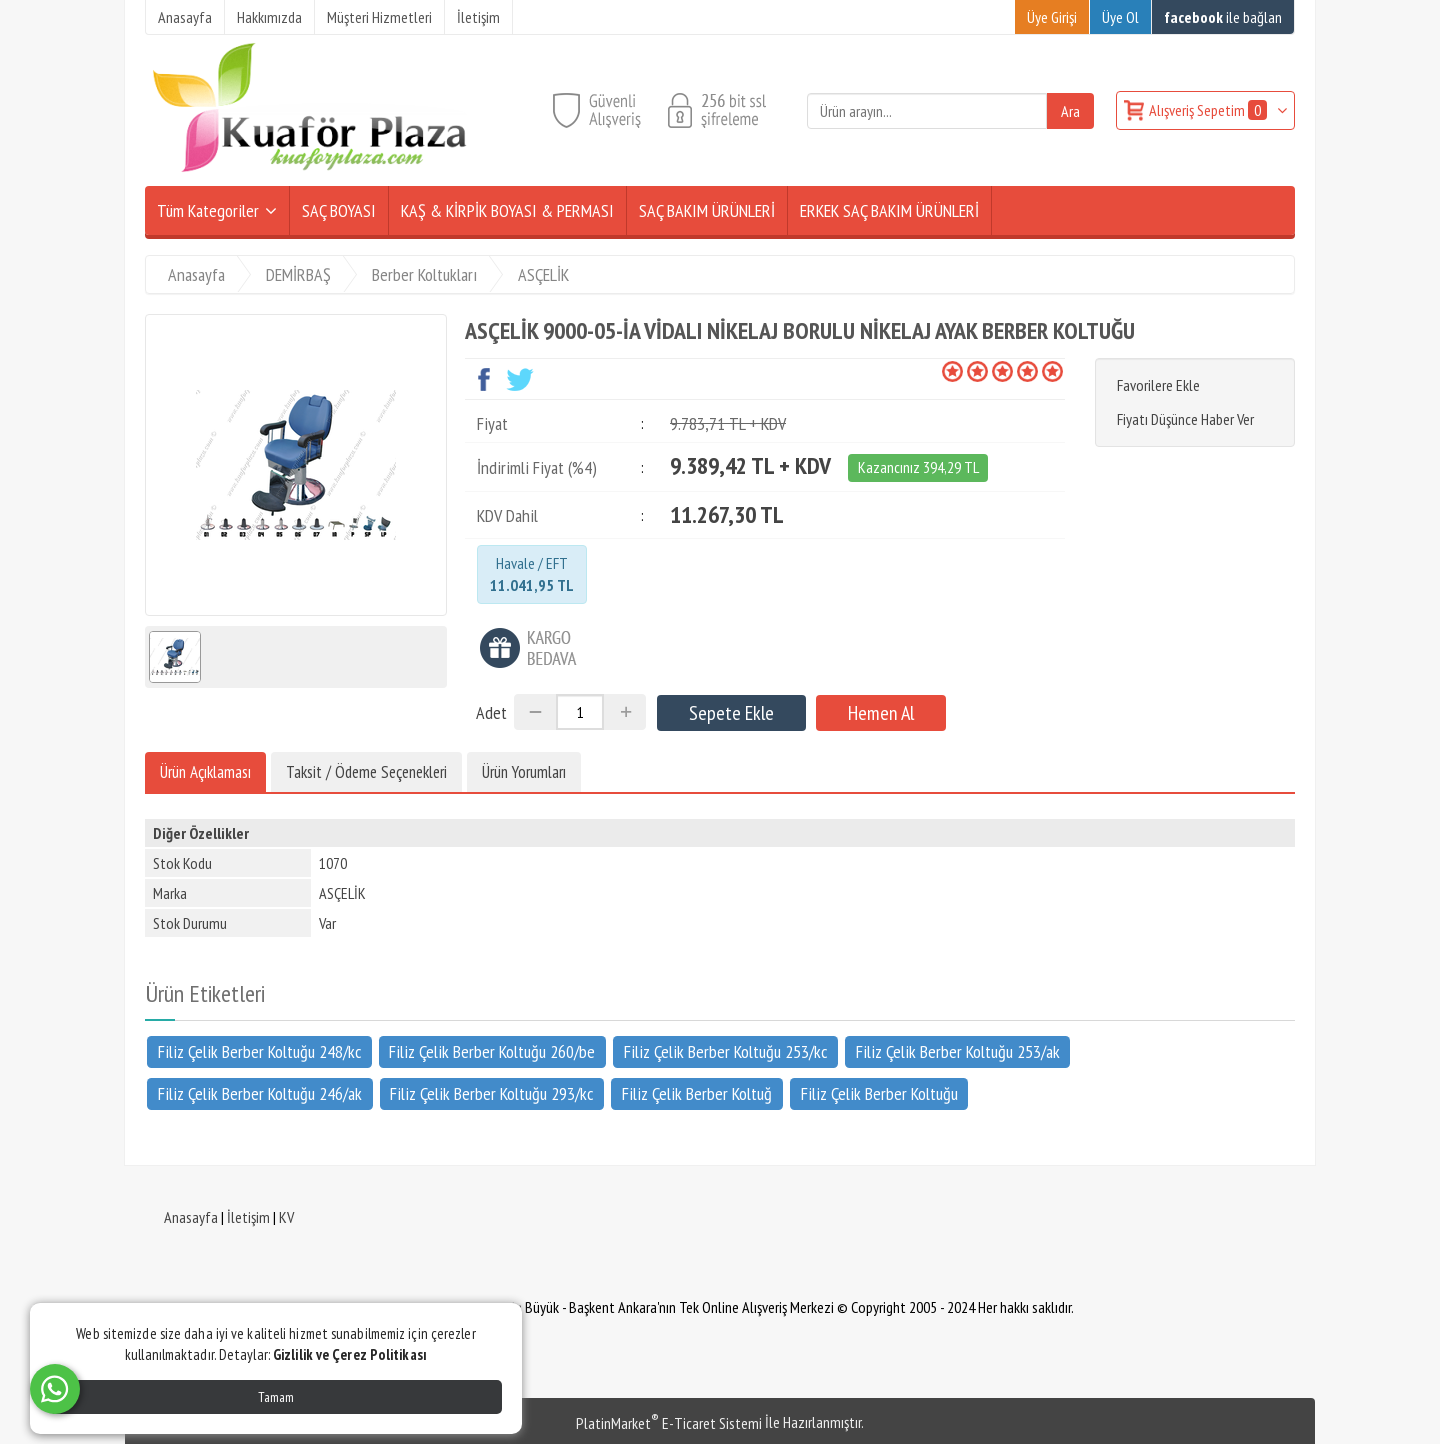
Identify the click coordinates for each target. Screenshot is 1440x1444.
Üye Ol (1120, 17)
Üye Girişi (1052, 17)
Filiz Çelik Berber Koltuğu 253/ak (958, 1051)
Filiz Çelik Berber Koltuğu (879, 1093)
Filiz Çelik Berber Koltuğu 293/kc (491, 1093)
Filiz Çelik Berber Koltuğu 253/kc (725, 1051)
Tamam (276, 1397)
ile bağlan (1223, 17)
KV (286, 1217)
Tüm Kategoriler (208, 210)
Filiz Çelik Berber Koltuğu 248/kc (259, 1051)
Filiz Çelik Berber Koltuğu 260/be (492, 1051)
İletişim (248, 1217)
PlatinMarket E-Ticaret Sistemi (669, 1423)
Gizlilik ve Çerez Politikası (350, 1354)
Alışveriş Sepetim (1209, 110)
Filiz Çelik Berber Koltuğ (697, 1093)
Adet (491, 712)
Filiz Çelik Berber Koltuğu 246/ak (260, 1093)
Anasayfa (191, 1217)
